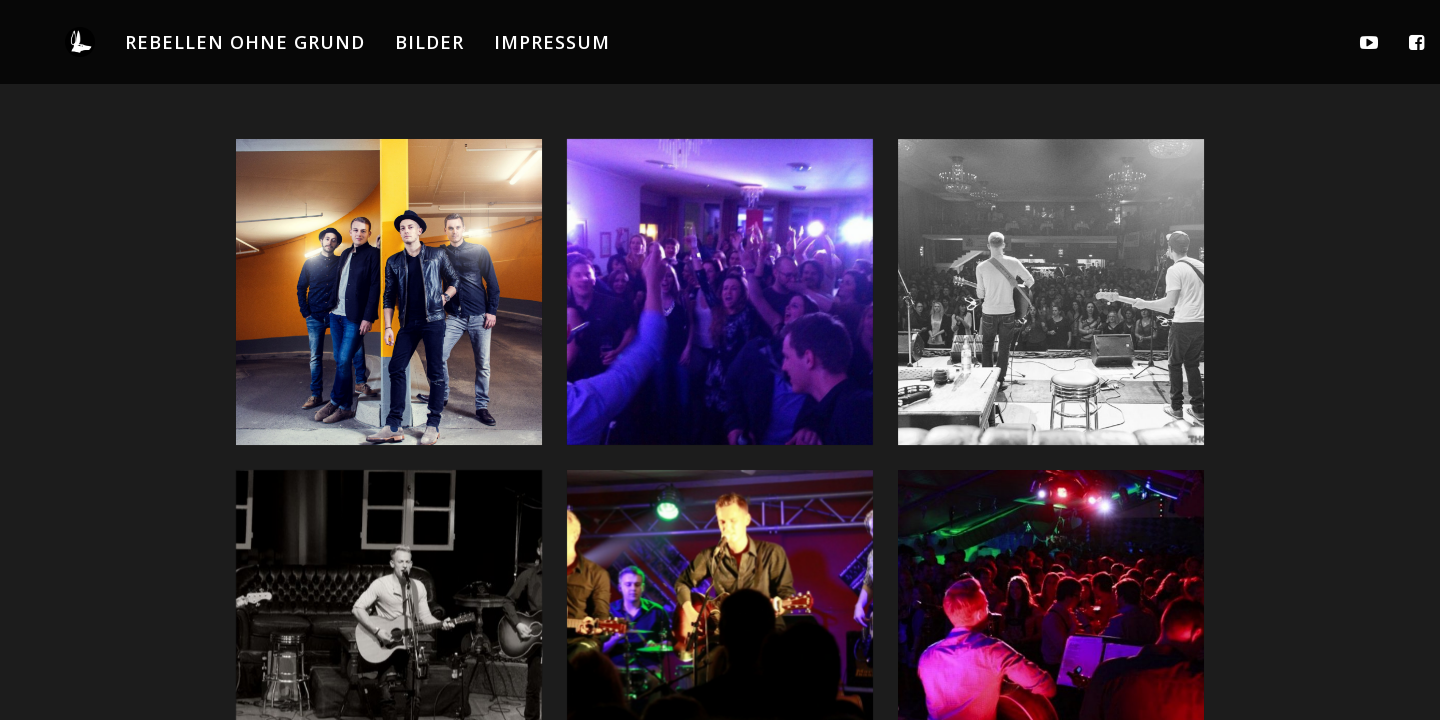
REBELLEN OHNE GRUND (245, 42)
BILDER (429, 42)
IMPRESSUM (552, 42)
